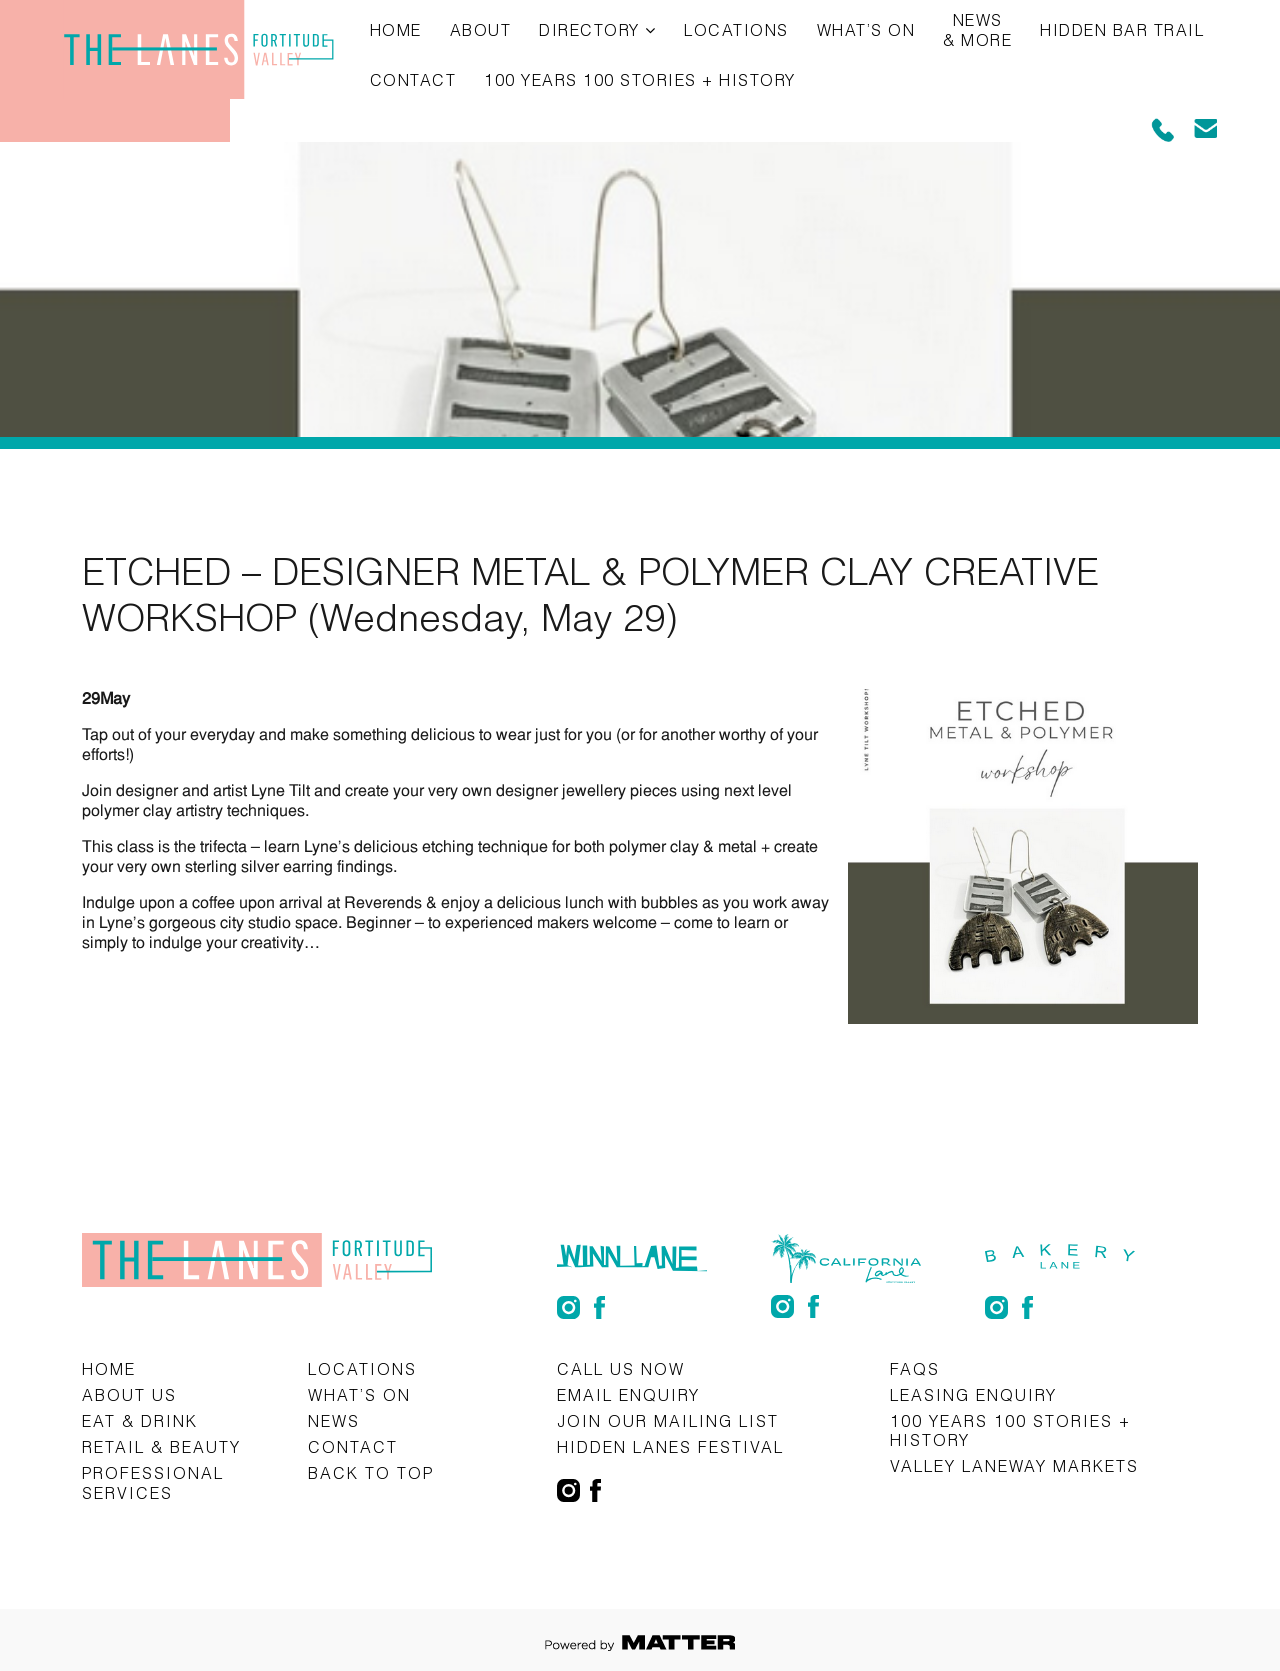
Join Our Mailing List (668, 1420)
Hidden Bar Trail (1122, 29)
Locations (736, 29)
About (481, 29)
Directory (589, 29)
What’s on (866, 29)
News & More (977, 29)
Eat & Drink (140, 1420)
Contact (413, 79)
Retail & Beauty (161, 1446)
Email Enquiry (628, 1394)
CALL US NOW (621, 1368)
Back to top (371, 1472)
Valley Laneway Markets (1014, 1465)
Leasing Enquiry (973, 1394)
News (334, 1420)
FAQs (915, 1368)
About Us (129, 1394)
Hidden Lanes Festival (670, 1446)
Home (396, 29)
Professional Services (153, 1482)
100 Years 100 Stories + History (640, 79)
